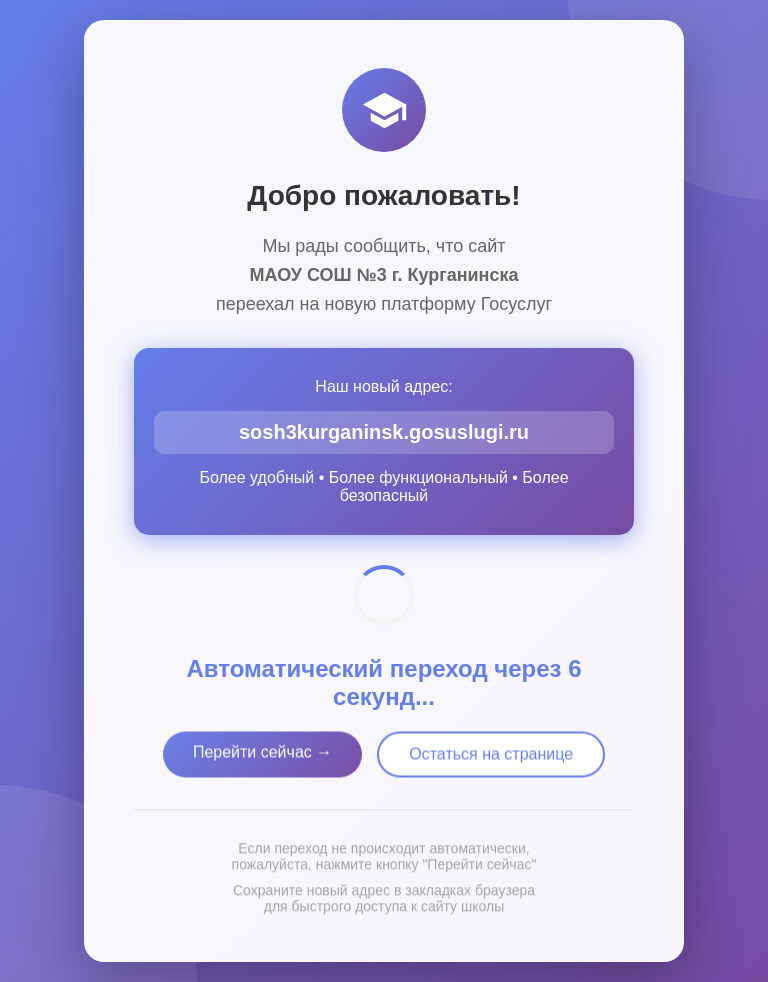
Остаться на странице (491, 757)
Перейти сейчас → (262, 755)
